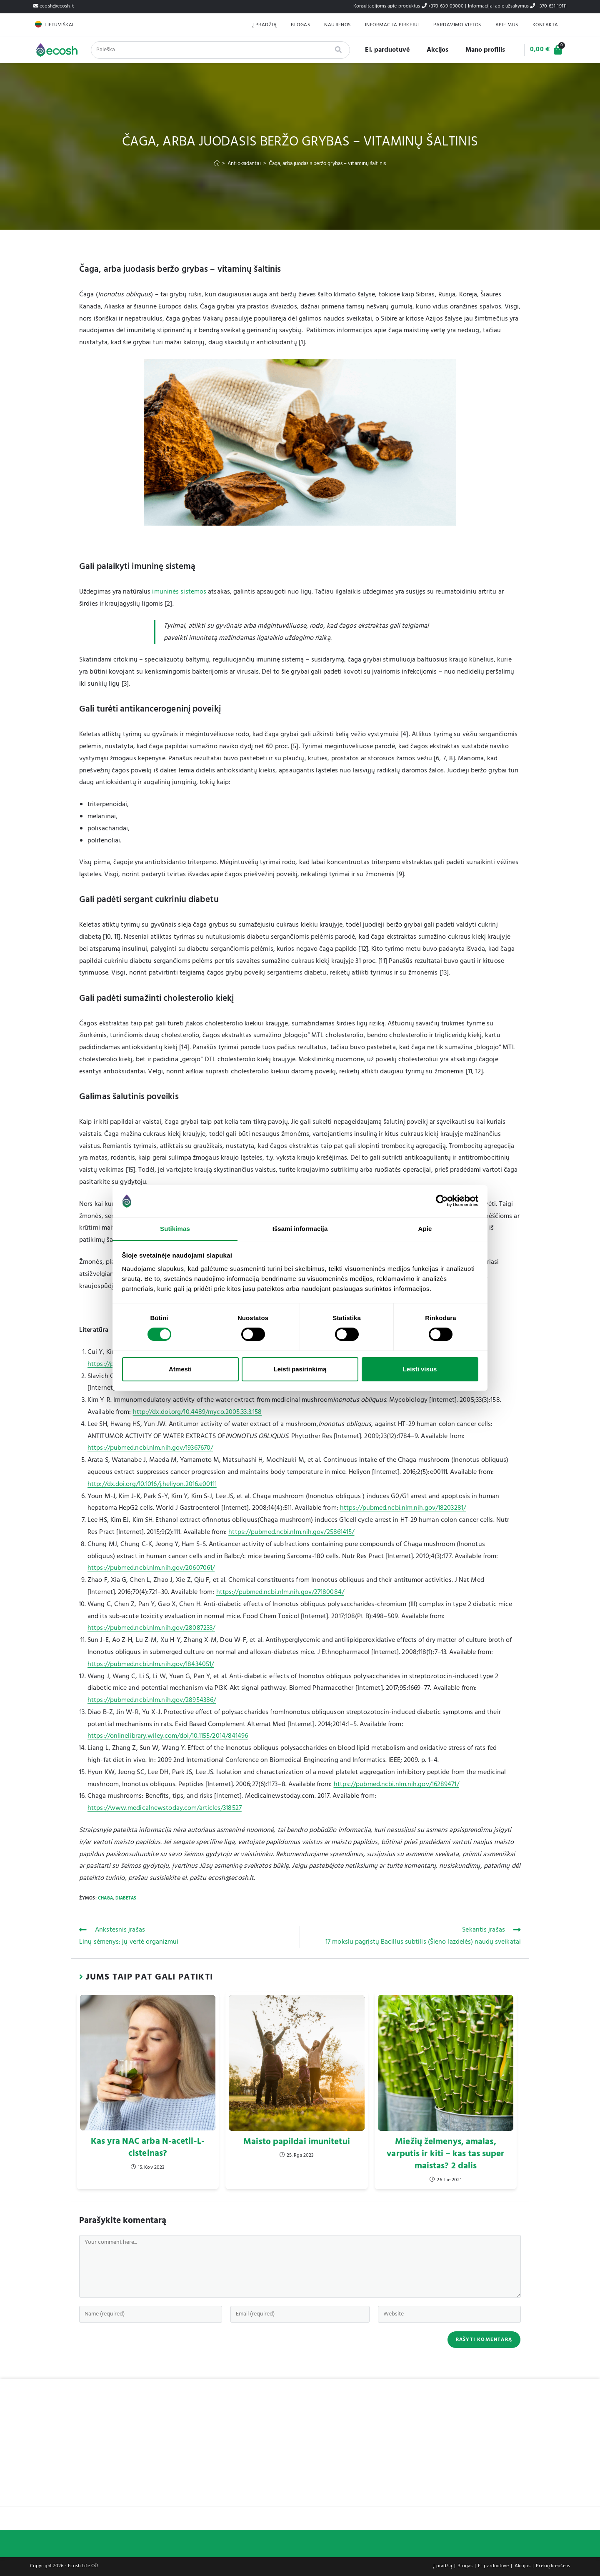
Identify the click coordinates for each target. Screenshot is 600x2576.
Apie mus (506, 25)
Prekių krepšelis (553, 2566)
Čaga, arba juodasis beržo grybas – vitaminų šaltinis (327, 163)
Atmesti (180, 1369)
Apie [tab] (425, 1228)
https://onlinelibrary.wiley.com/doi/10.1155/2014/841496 (168, 1736)
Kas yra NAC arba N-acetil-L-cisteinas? (148, 2147)
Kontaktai (546, 25)
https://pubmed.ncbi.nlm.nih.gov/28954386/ (152, 1700)
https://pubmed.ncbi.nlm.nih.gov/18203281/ (403, 1508)
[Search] (336, 50)
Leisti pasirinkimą (300, 1369)
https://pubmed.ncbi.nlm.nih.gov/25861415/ (291, 1532)
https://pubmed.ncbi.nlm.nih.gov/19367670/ (150, 1448)
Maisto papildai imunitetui (296, 2142)
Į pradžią (264, 25)
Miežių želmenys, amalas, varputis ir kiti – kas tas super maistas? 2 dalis (445, 2154)
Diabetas (125, 1898)
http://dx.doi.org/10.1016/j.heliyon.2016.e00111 (152, 1484)
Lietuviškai (59, 25)
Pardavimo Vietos (457, 25)
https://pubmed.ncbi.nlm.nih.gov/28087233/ (151, 1628)
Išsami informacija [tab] (300, 1228)
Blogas (300, 25)
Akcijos (434, 50)
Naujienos (337, 25)
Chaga (105, 1898)
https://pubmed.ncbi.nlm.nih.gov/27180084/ (280, 1592)
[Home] (217, 163)
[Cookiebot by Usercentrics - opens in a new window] (441, 1201)
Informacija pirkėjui (392, 25)
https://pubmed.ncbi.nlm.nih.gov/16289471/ (396, 1784)
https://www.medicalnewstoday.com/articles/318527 (165, 1808)
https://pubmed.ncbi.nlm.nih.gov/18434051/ (151, 1664)
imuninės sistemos (179, 591)
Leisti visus (420, 1369)
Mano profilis (482, 50)
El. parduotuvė (384, 50)
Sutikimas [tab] (175, 1228)
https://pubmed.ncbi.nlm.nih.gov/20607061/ (151, 1568)
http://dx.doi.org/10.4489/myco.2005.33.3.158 (197, 1412)
